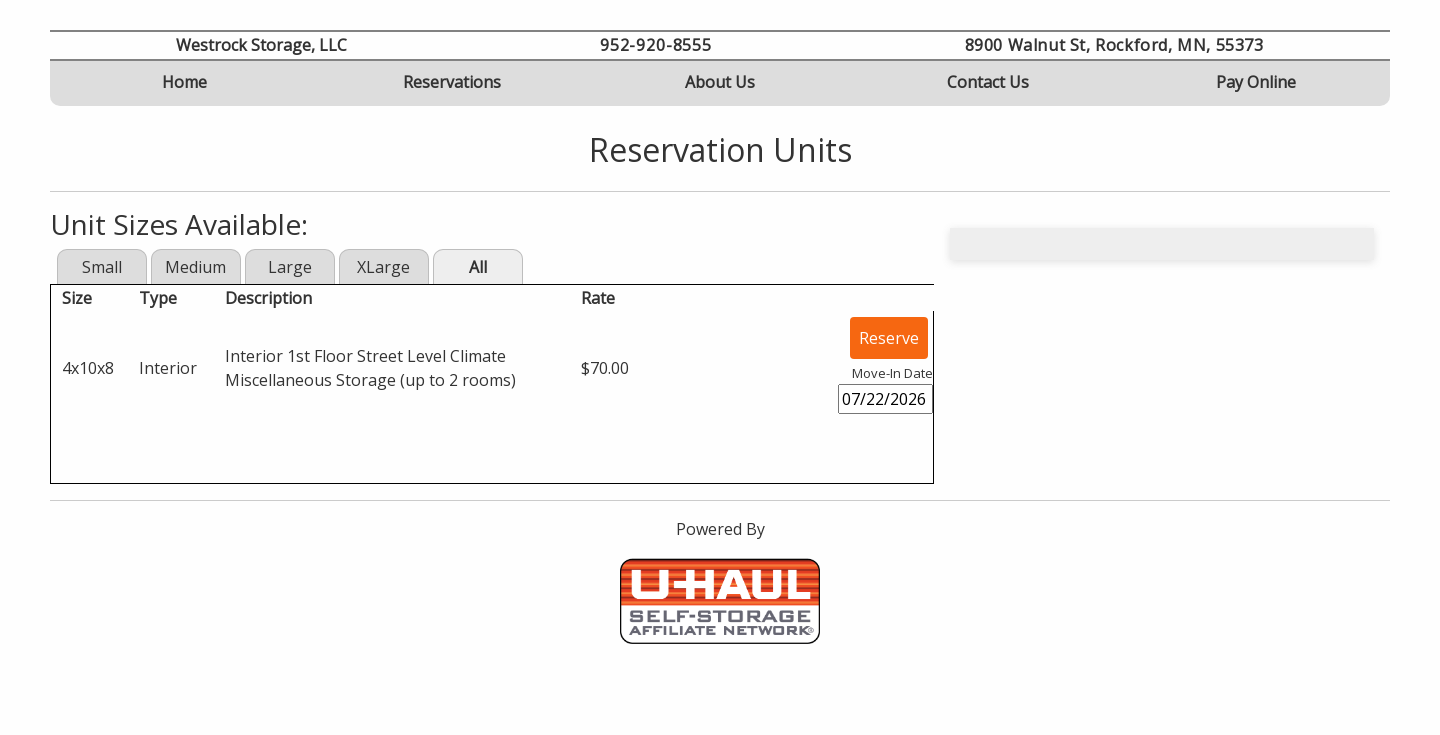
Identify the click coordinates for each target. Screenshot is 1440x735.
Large (290, 267)
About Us (720, 82)
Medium (195, 267)
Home (184, 82)
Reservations (452, 82)
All (478, 267)
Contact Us (988, 82)
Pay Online (1256, 82)
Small (102, 267)
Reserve (889, 338)
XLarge (383, 267)
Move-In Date (892, 373)
